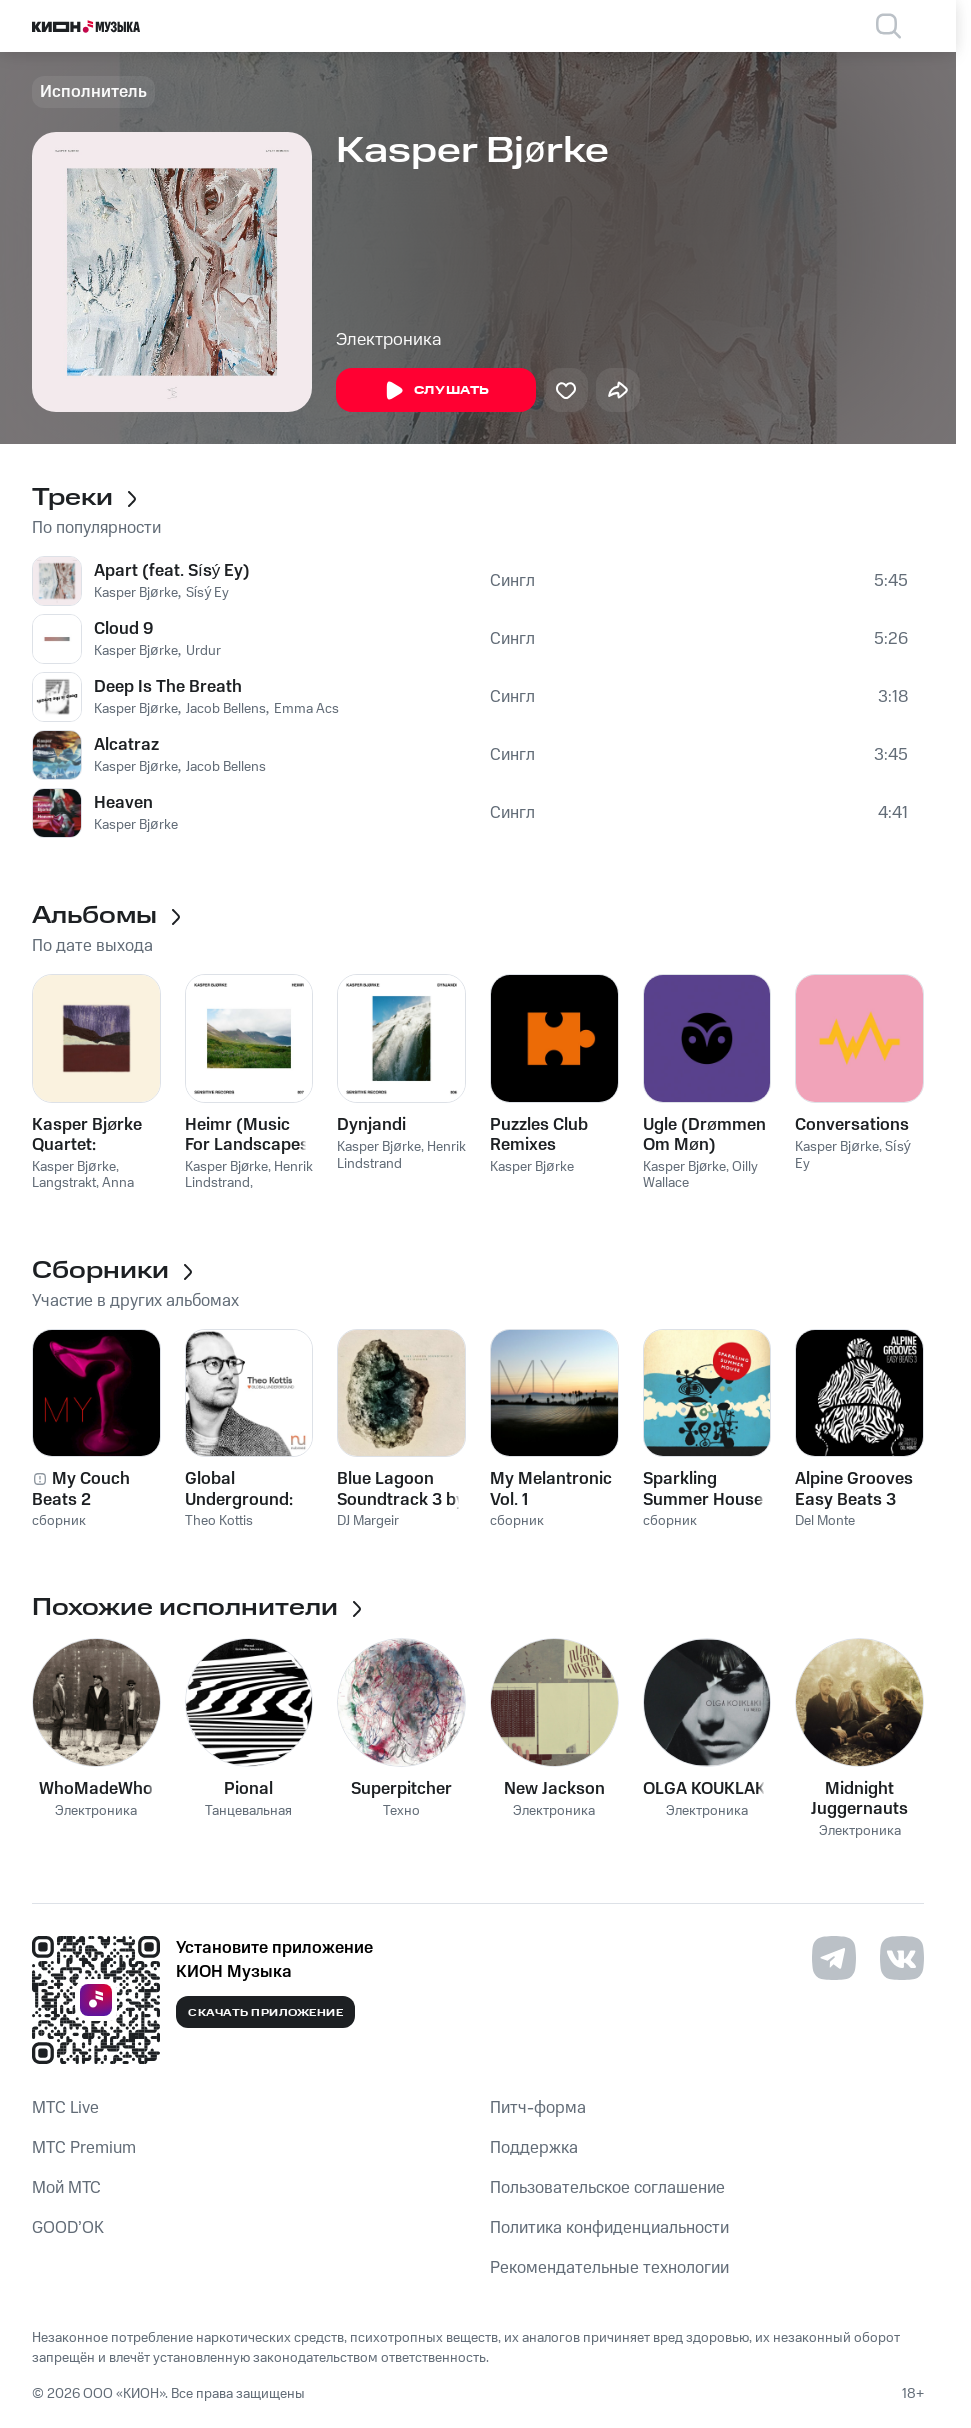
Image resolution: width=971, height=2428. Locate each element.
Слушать (436, 391)
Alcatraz (126, 745)
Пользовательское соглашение (607, 2188)
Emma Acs (306, 709)
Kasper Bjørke (136, 593)
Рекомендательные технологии (609, 2268)
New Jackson (554, 1789)
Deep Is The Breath (168, 687)
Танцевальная (248, 1811)
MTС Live (65, 2108)
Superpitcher (401, 1789)
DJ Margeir (368, 1521)
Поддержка (534, 2148)
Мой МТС (66, 2188)
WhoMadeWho (96, 1789)
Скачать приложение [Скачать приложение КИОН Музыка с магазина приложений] (265, 2013)
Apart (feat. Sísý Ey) (172, 571)
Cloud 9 (123, 629)
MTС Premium (84, 2148)
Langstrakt (64, 1183)
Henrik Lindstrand (249, 1175)
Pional (248, 1789)
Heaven (123, 803)
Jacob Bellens (226, 709)
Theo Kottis (219, 1521)
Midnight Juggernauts (859, 1799)
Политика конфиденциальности (609, 2228)
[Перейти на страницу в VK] (902, 1958)
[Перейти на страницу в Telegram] (834, 1958)
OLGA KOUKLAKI (707, 1789)
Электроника (389, 340)
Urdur (203, 651)
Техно (401, 1811)
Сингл (512, 581)
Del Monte (825, 1521)
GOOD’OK (68, 2228)
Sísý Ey (208, 593)
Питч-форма (538, 2108)
